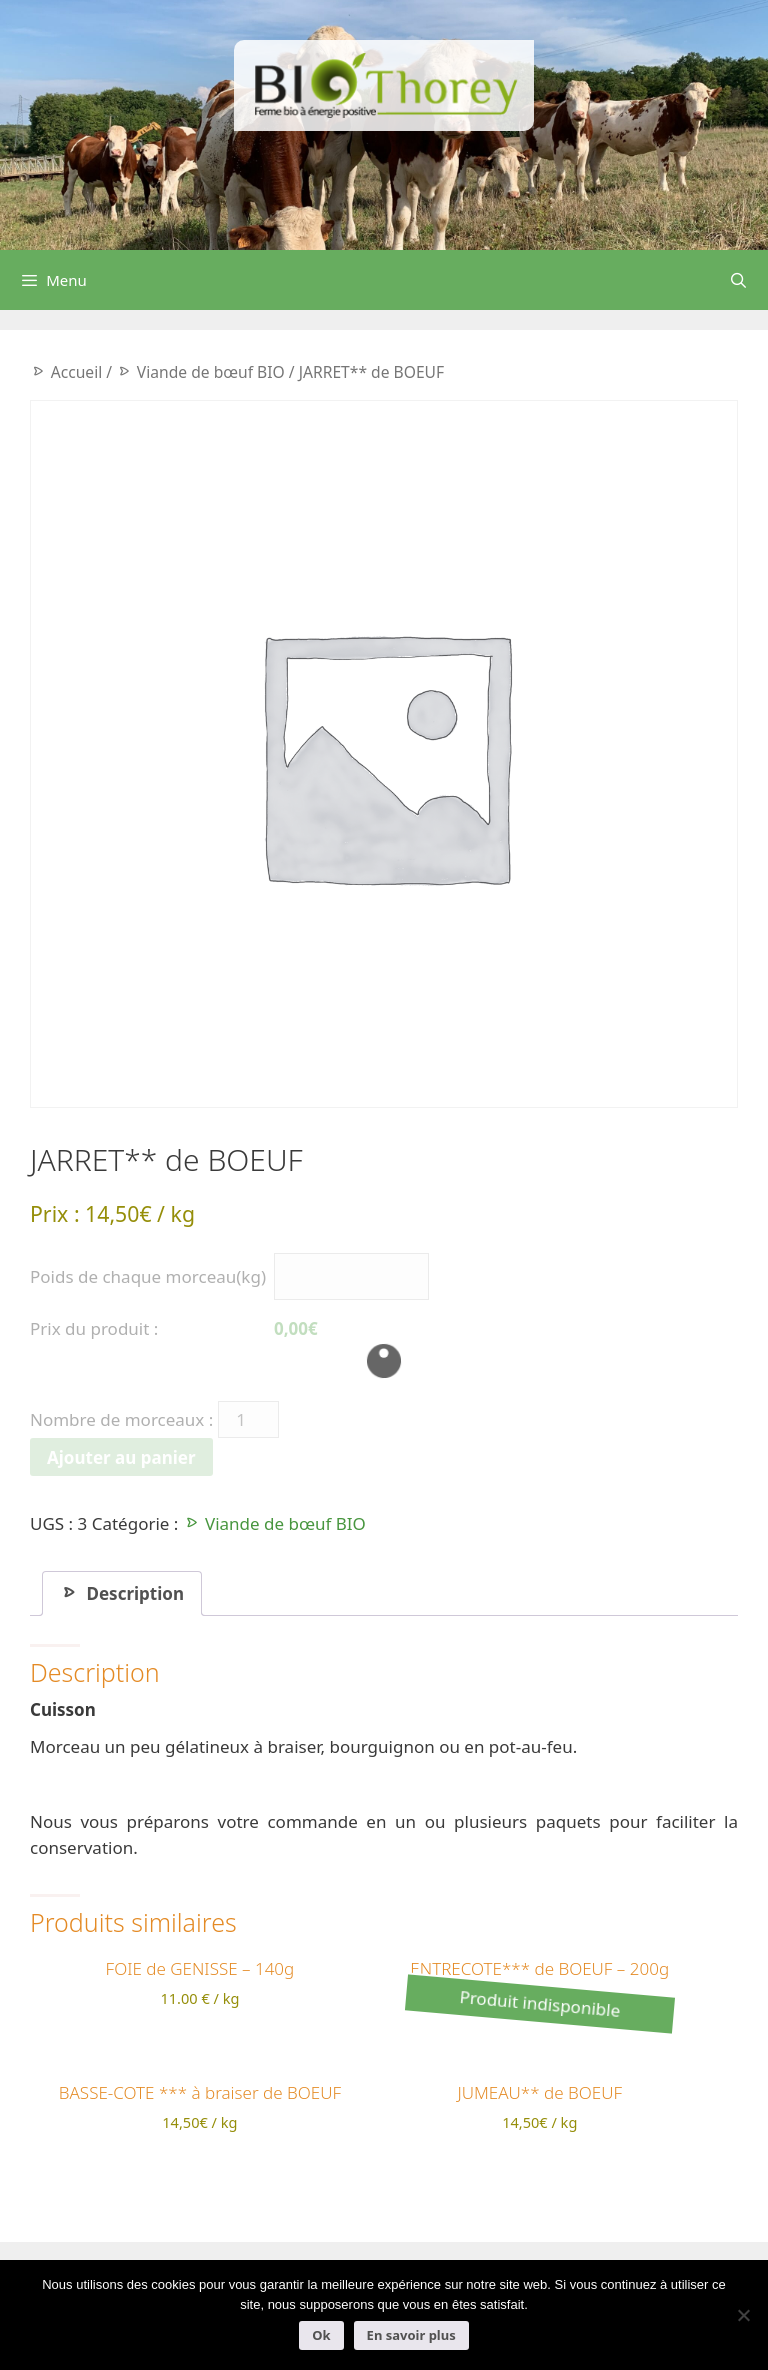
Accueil (77, 372)
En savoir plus (411, 2335)
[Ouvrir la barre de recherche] (738, 280)
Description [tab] (133, 1593)
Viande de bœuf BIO (211, 372)
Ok (321, 2335)
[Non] (743, 2315)
